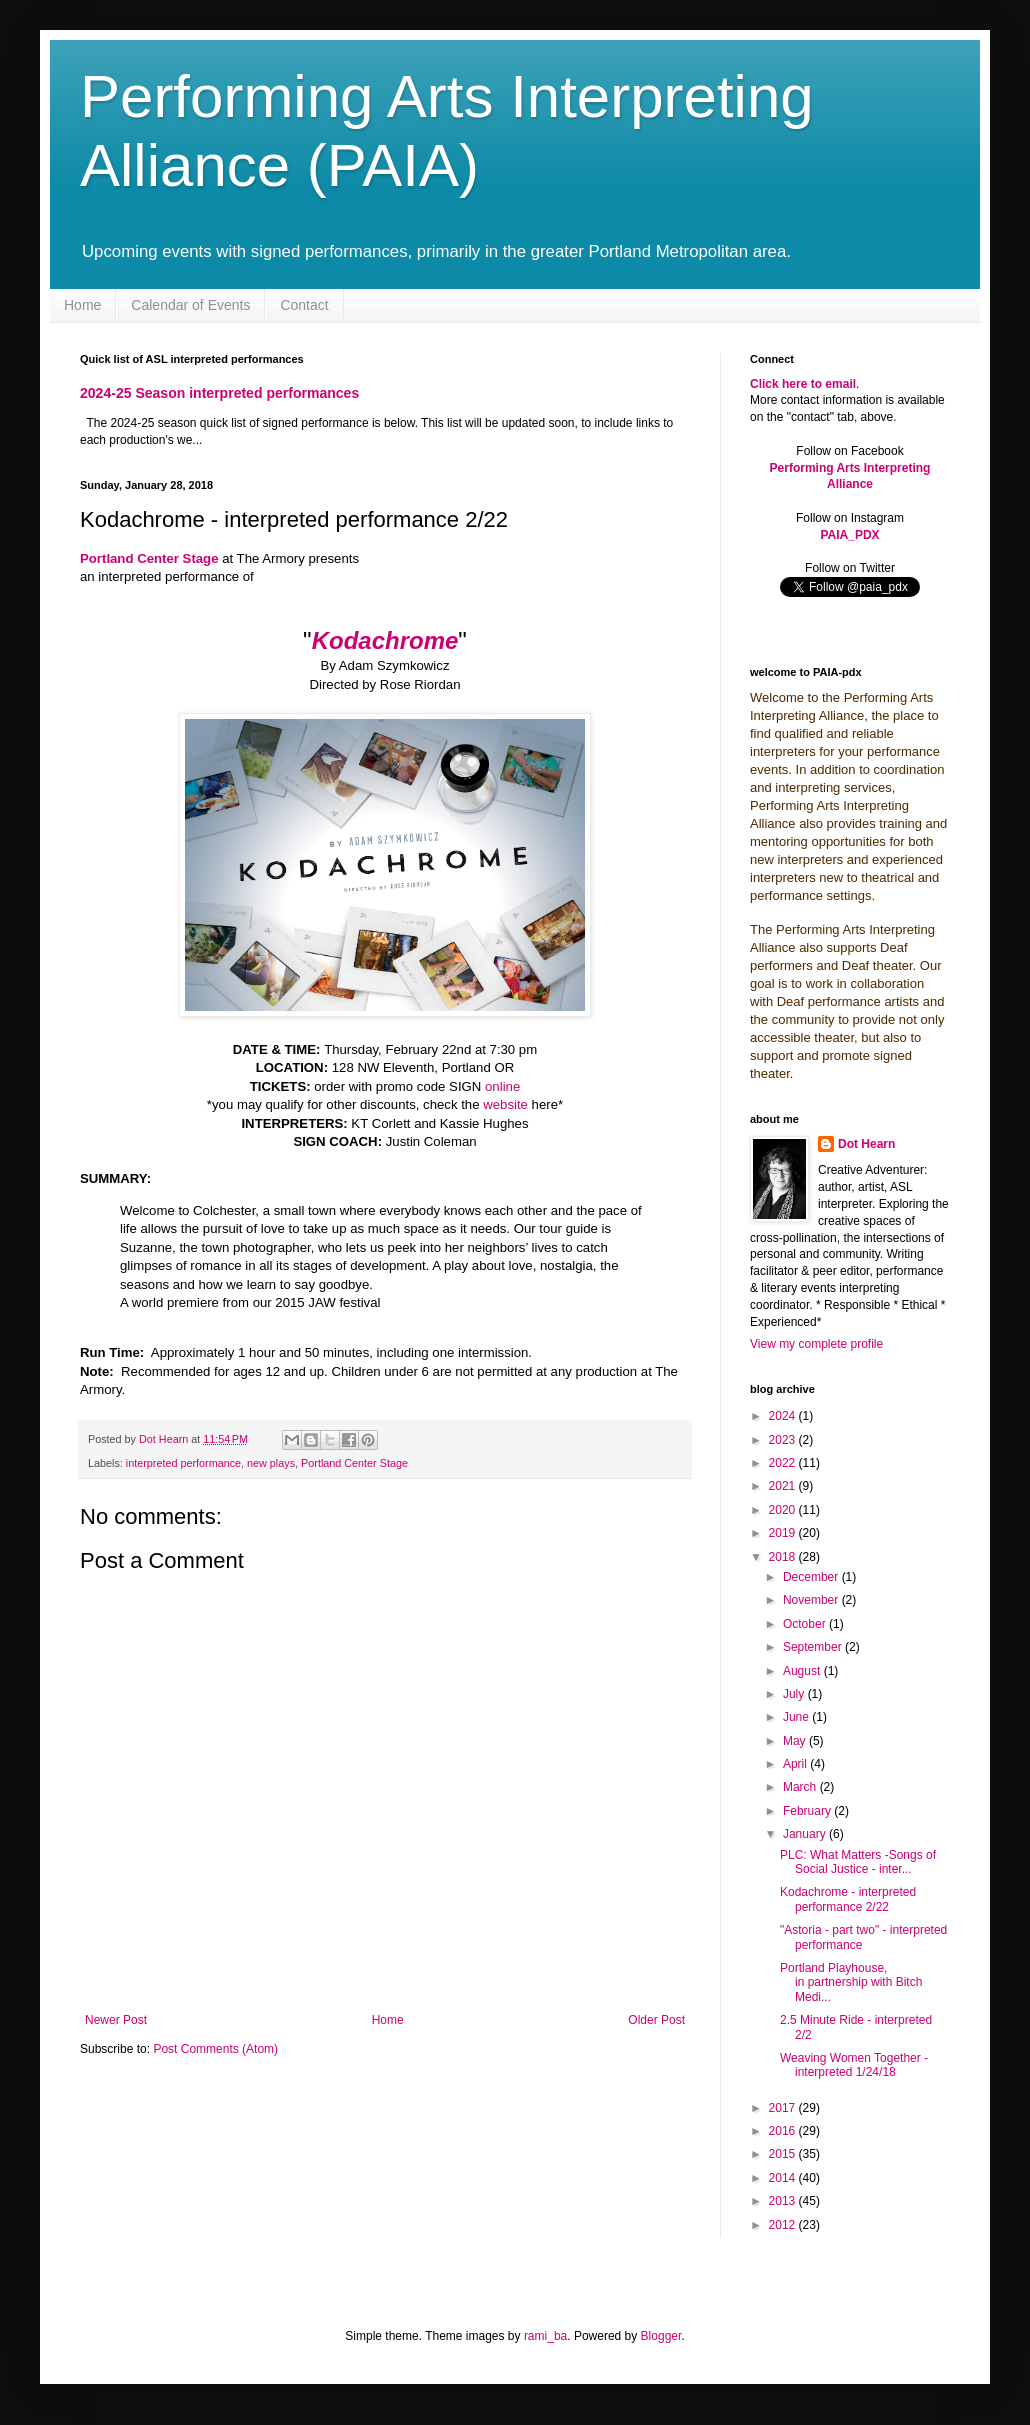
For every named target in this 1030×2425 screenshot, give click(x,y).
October (806, 1624)
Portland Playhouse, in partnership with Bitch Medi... (851, 1982)
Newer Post (116, 2020)
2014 (784, 2178)
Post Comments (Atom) (215, 2049)
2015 (784, 2154)
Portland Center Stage (354, 1463)
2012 (784, 2225)
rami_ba (545, 2336)
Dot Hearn (866, 1144)
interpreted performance (183, 1463)
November (812, 1600)
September (814, 1647)
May (796, 1741)
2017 (784, 2108)
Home (82, 305)
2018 (784, 1557)
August (803, 1671)
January (806, 1834)
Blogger (661, 2336)
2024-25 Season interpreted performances (219, 393)
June (797, 1717)
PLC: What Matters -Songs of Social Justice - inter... (858, 1862)
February (808, 1811)
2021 (784, 1486)
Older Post (656, 2020)
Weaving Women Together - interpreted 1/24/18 (854, 2065)
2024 (784, 1416)
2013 (784, 2201)
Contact (304, 305)
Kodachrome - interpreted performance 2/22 (848, 1899)
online (502, 1086)
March (801, 1787)
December (812, 1577)
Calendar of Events (190, 305)
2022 (784, 1463)
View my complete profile (816, 1344)
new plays (271, 1463)
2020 (784, 1510)
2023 (784, 1440)
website (505, 1104)
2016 (784, 2131)
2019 (784, 1533)
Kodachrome (385, 640)
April (796, 1764)
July (795, 1694)
